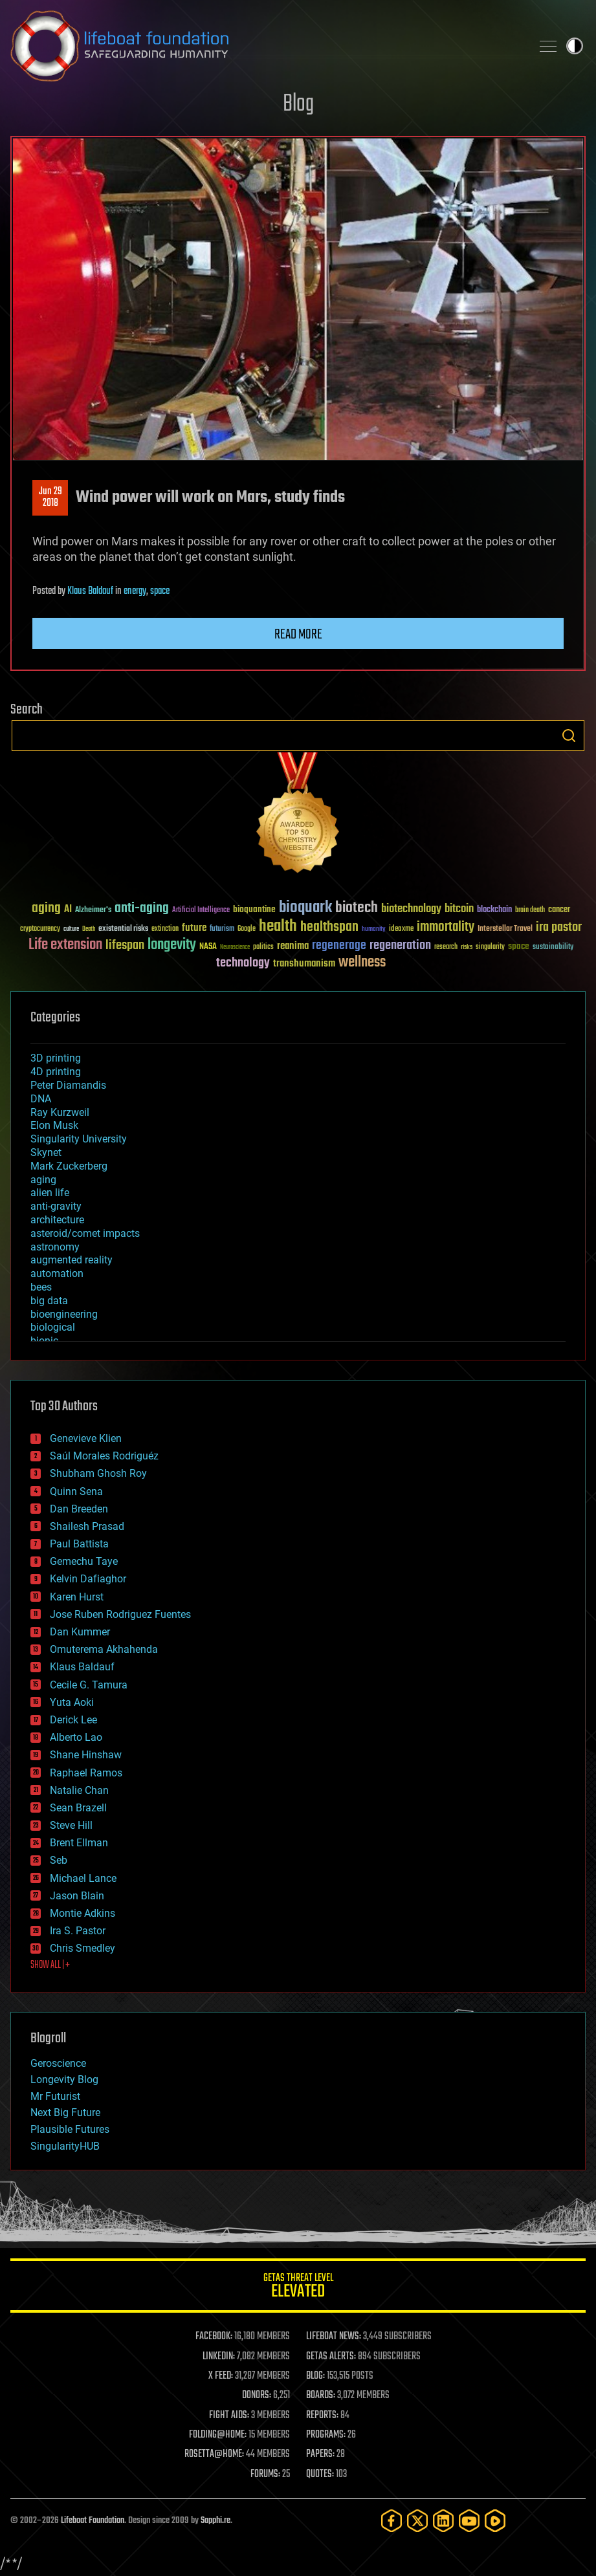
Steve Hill (71, 1825)
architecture (57, 1220)
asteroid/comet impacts (85, 1233)
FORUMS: (265, 2474)
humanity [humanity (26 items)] (374, 929)
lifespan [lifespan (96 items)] (124, 945)
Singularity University (78, 1139)
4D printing (55, 1071)
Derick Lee (73, 1720)
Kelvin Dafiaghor (88, 1579)
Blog (298, 104)
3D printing (55, 1058)
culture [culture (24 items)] (71, 929)
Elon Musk (54, 1125)
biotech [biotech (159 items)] (356, 908)
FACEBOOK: (213, 2336)
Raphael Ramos (86, 1773)
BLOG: (315, 2376)
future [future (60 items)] (194, 928)
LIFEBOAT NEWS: (333, 2336)
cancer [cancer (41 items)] (559, 910)
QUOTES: (320, 2474)
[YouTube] (469, 2520)
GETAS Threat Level (298, 2288)
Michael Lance (83, 1878)
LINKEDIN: (219, 2356)
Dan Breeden (79, 1509)
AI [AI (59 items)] (68, 910)
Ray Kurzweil (59, 1112)
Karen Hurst (77, 1597)
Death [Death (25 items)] (88, 929)
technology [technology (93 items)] (243, 963)
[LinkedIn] (443, 2520)
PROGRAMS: (326, 2435)
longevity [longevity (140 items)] (172, 945)
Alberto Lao (76, 1737)
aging (43, 1179)
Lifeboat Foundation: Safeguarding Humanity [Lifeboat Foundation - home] (265, 46)
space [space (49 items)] (518, 946)
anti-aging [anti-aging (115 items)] (142, 909)
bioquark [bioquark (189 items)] (305, 908)
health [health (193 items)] (278, 926)
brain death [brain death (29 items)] (530, 910)
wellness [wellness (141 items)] (362, 962)
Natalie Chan (79, 1790)
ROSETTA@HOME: (214, 2454)
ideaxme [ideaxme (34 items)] (401, 929)
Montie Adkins (82, 1913)
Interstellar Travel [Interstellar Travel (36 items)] (505, 929)
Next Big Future (65, 2112)
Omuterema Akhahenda (104, 1649)
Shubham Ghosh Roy (98, 1473)
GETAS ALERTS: (331, 2356)
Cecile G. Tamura (88, 1685)
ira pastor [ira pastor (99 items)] (559, 927)
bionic (44, 1341)
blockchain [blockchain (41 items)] (494, 910)
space (160, 591)
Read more (298, 635)
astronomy (55, 1247)
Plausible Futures (69, 2129)
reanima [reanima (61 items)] (293, 946)
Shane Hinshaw (86, 1755)
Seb (58, 1860)
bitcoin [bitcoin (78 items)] (459, 909)
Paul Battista (79, 1544)
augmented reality (71, 1260)
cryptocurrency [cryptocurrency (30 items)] (40, 929)
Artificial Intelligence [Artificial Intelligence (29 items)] (201, 910)
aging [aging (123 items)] (46, 909)
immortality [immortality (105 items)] (445, 927)
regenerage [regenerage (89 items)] (339, 946)
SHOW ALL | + (50, 1965)
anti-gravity (56, 1206)
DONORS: (256, 2395)
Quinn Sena (76, 1491)
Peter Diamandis (68, 1085)
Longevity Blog (64, 2079)
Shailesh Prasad (87, 1526)
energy (135, 591)
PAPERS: (320, 2454)
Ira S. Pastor (77, 1931)
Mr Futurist (55, 2096)
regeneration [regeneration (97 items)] (400, 945)
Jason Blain (77, 1896)
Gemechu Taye (84, 1561)
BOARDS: (320, 2395)
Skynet (45, 1152)
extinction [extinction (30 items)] (165, 929)
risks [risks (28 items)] (466, 947)
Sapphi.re (215, 2520)
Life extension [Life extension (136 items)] (65, 945)
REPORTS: (322, 2415)
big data (49, 1300)
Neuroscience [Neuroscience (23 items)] (235, 948)
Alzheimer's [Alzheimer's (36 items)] (93, 910)
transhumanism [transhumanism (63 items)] (304, 963)
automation (56, 1273)
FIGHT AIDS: (229, 2415)
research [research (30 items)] (446, 947)
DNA (40, 1099)
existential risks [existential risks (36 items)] (123, 929)
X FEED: (220, 2376)
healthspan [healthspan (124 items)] (329, 927)
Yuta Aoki (72, 1702)
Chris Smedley (82, 1948)
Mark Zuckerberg (68, 1166)
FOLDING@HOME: (218, 2435)
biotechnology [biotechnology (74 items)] (411, 909)
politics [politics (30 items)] (263, 947)
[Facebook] (391, 2520)
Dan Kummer (80, 1632)
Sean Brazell (78, 1808)
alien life (49, 1192)
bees (41, 1287)
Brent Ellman (79, 1843)
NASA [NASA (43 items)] (208, 947)
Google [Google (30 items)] (246, 929)
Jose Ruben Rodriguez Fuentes (120, 1614)
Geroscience (58, 2063)
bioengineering (64, 1314)
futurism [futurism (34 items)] (222, 929)
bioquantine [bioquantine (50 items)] (254, 909)
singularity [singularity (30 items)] (490, 947)
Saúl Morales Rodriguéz (104, 1456)
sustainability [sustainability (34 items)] (553, 947)
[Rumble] (495, 2520)
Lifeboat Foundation (92, 2520)
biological (52, 1327)
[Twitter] (417, 2520)
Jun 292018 (50, 497)
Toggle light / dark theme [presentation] (574, 46)
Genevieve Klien (86, 1438)
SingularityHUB (65, 2146)
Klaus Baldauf (90, 591)
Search (568, 735)
